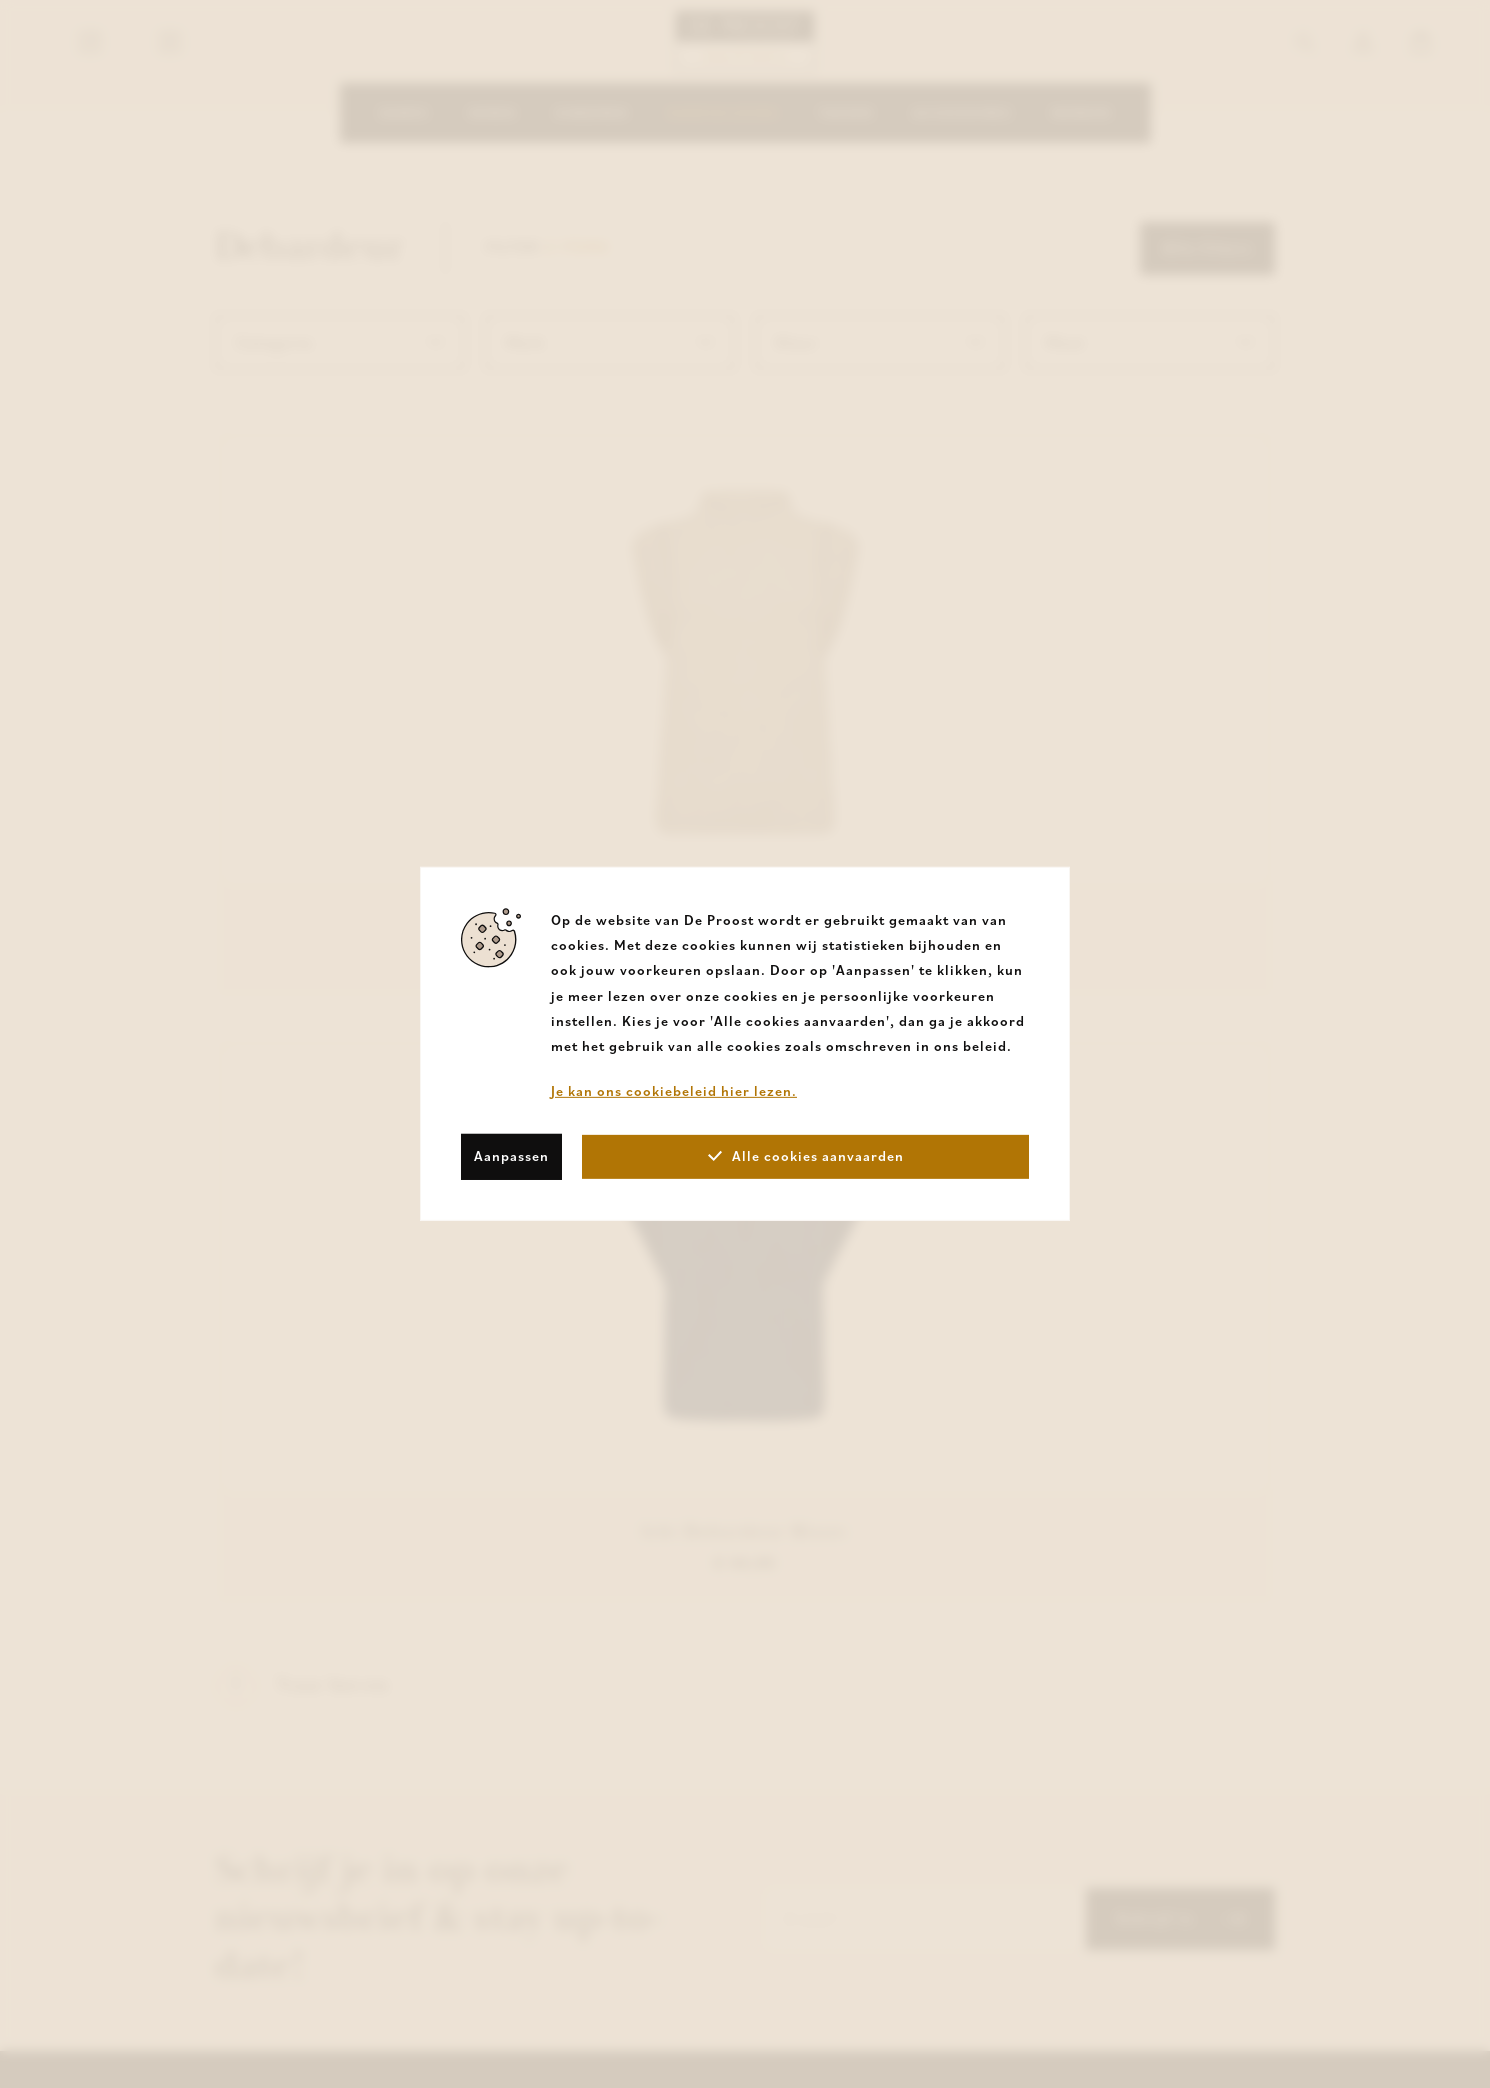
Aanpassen (511, 1156)
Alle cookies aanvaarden (806, 1156)
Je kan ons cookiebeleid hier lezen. (674, 1091)
